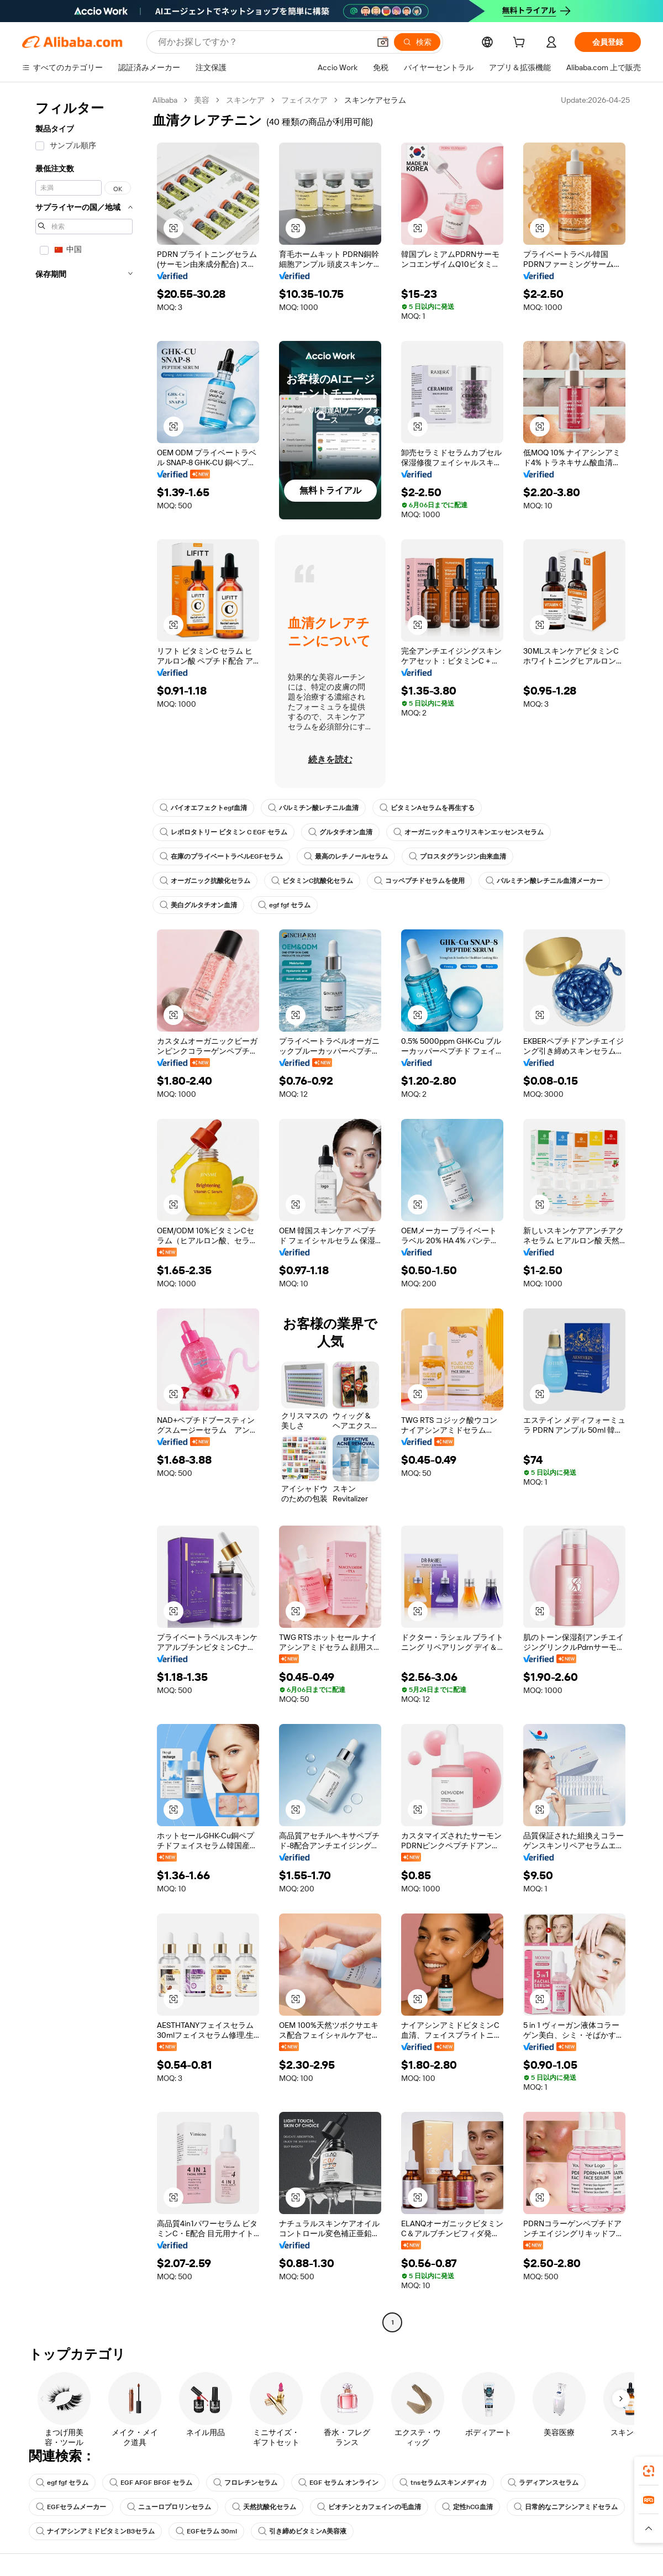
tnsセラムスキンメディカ (443, 2482)
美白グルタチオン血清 (198, 905)
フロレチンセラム (245, 2482)
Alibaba (164, 100)
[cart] (521, 43)
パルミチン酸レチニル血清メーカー (544, 880)
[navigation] (84, 1212)
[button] (383, 42)
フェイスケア (304, 100)
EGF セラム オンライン (338, 2482)
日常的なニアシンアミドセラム (566, 2507)
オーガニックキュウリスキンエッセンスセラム (468, 832)
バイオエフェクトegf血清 (203, 807)
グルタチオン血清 (340, 832)
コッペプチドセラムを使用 (419, 880)
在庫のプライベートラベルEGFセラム (221, 856)
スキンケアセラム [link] (375, 100)
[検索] (417, 42)
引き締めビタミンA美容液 (302, 2531)
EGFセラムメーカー (71, 2507)
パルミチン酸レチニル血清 (313, 807)
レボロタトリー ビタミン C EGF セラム (223, 832)
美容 (201, 100)
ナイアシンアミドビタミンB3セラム (95, 2531)
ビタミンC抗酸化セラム (312, 880)
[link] (648, 2471)
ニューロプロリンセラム (169, 2507)
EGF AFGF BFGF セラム (150, 2482)
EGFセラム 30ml (206, 2531)
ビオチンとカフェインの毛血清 (369, 2507)
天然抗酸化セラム (264, 2507)
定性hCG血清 (467, 2507)
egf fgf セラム (284, 905)
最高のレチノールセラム (346, 856)
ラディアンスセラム (543, 2482)
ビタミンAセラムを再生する (427, 807)
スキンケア (245, 100)
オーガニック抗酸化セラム (205, 880)
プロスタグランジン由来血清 (457, 856)
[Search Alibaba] (262, 42)
